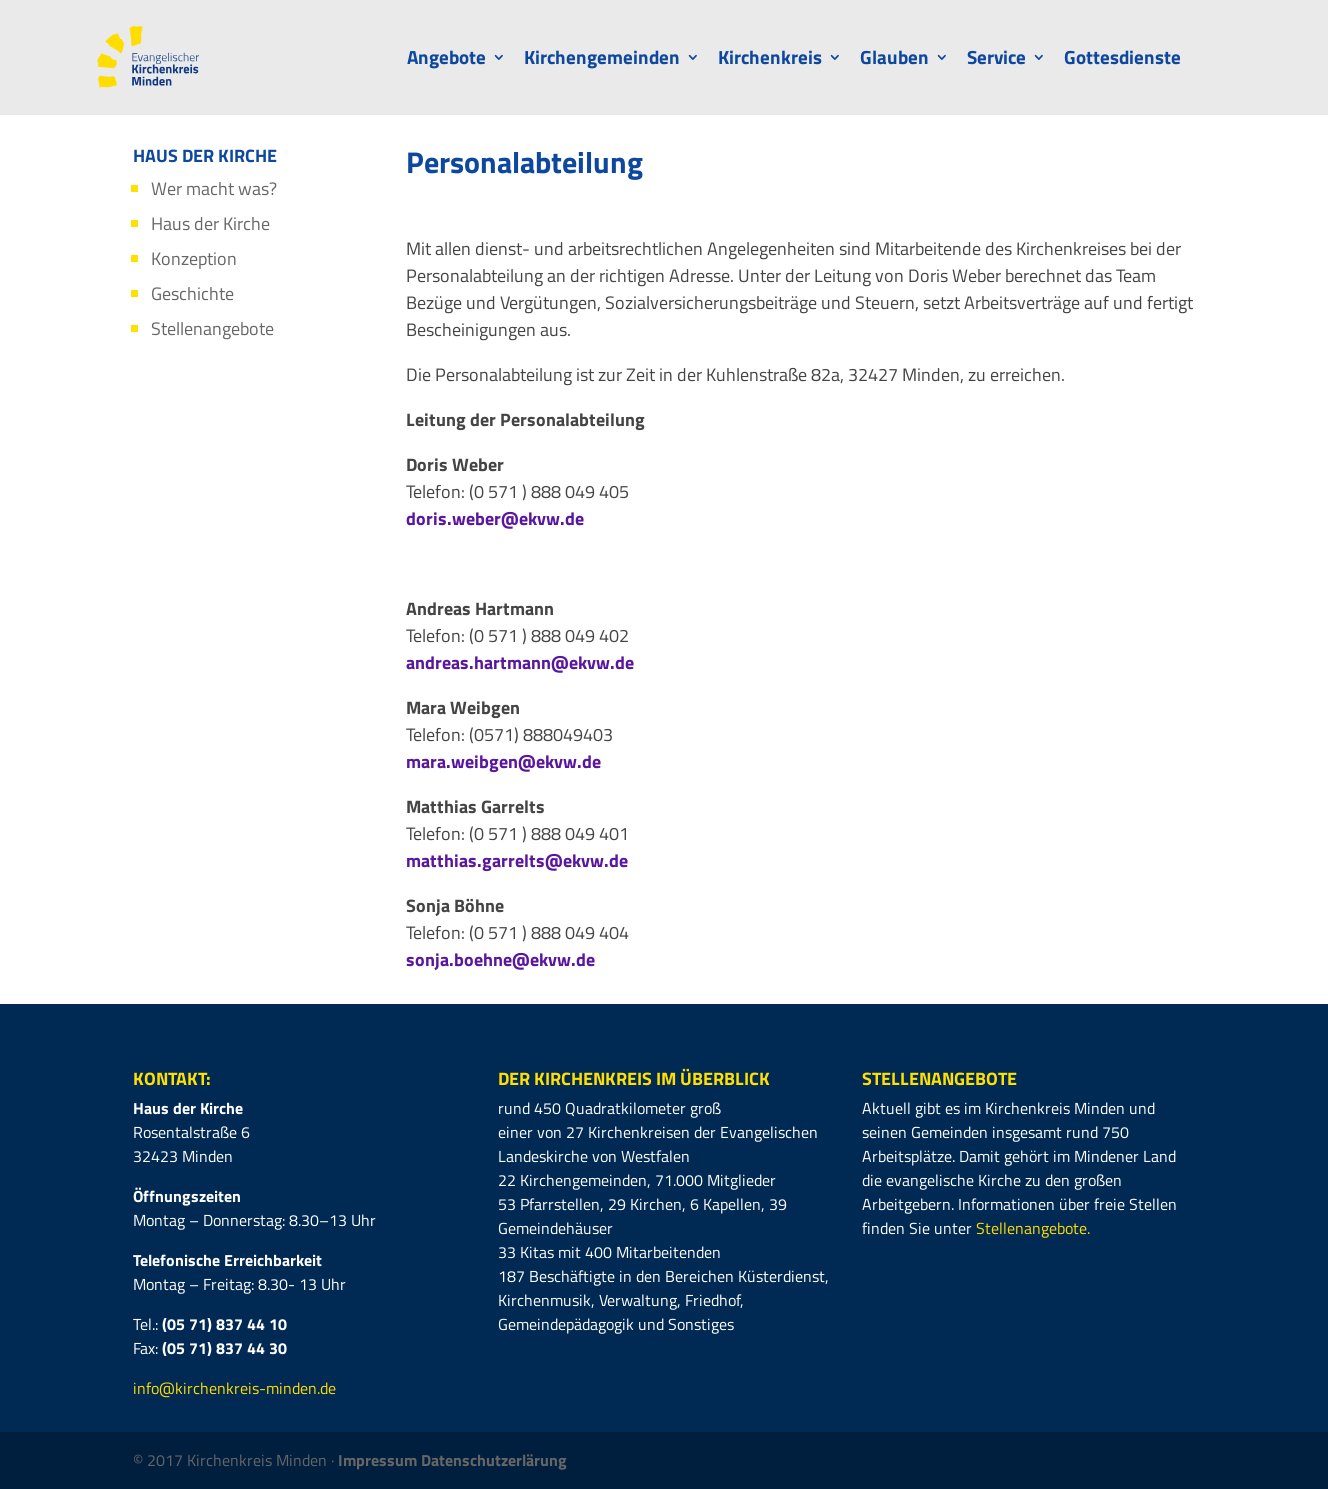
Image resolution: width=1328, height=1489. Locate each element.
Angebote (446, 60)
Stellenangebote (212, 328)
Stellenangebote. (1033, 1228)
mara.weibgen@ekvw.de (503, 761)
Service (996, 60)
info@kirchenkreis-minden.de (234, 1388)
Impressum (379, 1460)
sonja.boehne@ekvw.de (500, 959)
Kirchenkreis (770, 60)
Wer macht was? (214, 188)
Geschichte (192, 293)
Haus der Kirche (210, 223)
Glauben (894, 60)
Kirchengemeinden (602, 60)
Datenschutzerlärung (494, 1460)
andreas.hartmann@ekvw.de (520, 662)
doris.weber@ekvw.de (495, 518)
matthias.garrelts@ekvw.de (517, 860)
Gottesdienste (1122, 60)
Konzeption (194, 258)
